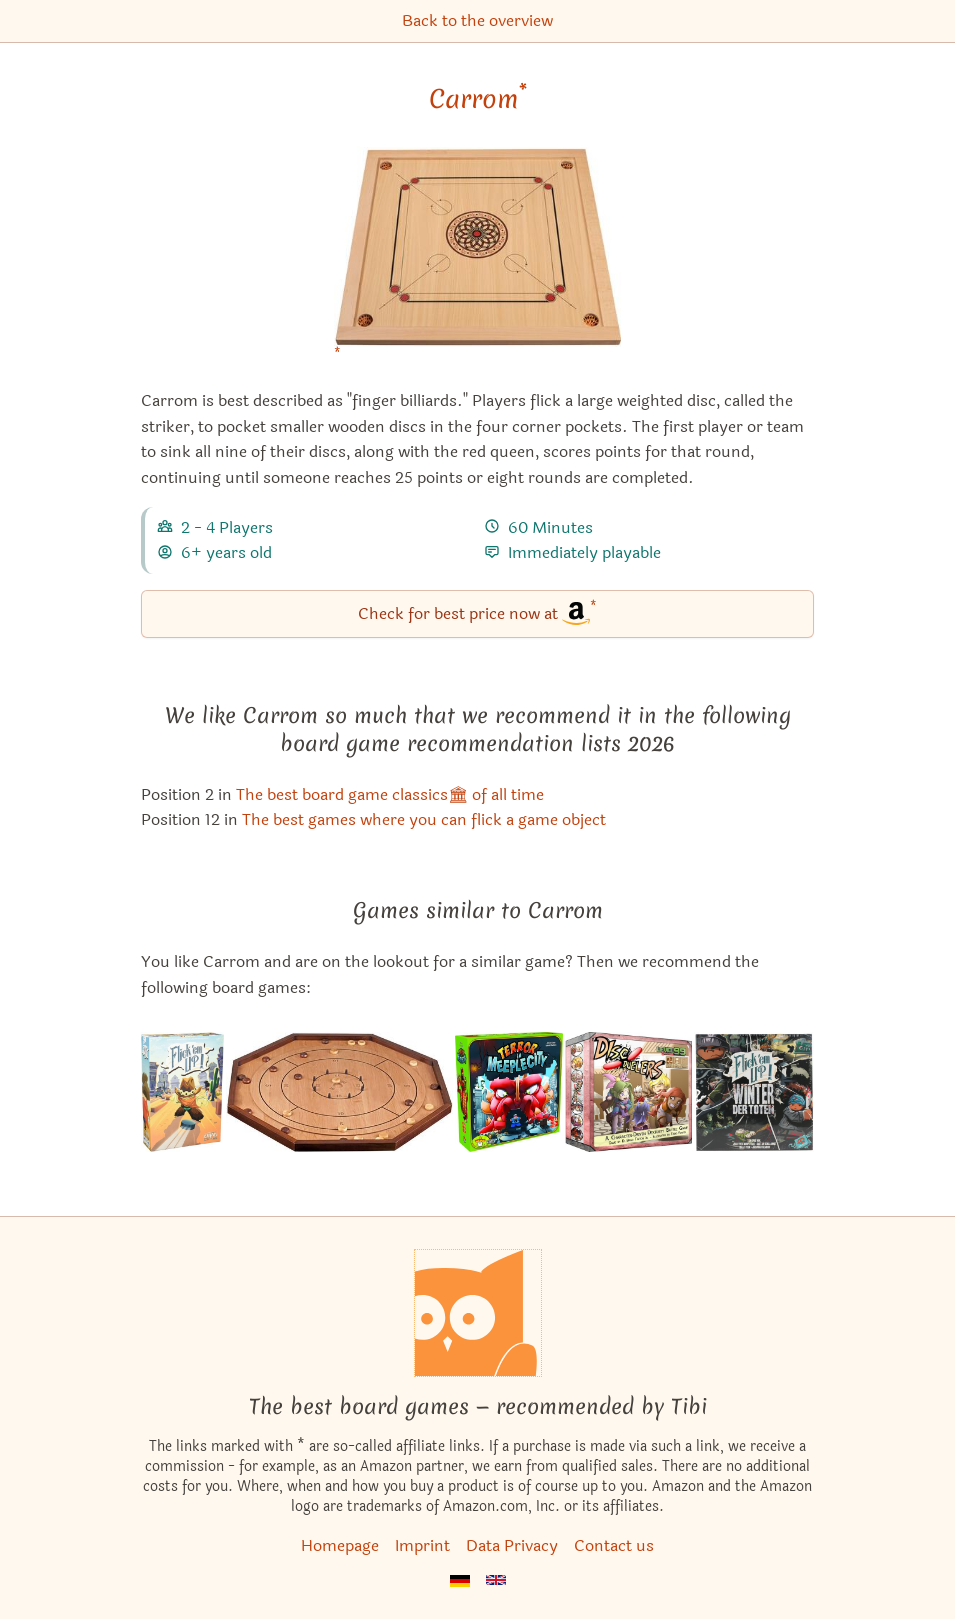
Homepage (340, 1545)
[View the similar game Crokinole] (339, 1092)
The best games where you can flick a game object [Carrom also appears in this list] (424, 819)
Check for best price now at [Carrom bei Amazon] (477, 612)
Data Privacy (512, 1545)
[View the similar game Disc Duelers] (628, 1092)
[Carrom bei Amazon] (478, 259)
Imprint (422, 1545)
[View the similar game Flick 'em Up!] (182, 1092)
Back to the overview (477, 20)
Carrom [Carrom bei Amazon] (478, 99)
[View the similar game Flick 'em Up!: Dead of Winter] (754, 1092)
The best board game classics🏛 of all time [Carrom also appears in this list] (390, 794)
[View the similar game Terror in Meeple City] (509, 1092)
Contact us (614, 1545)
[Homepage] (478, 1313)
